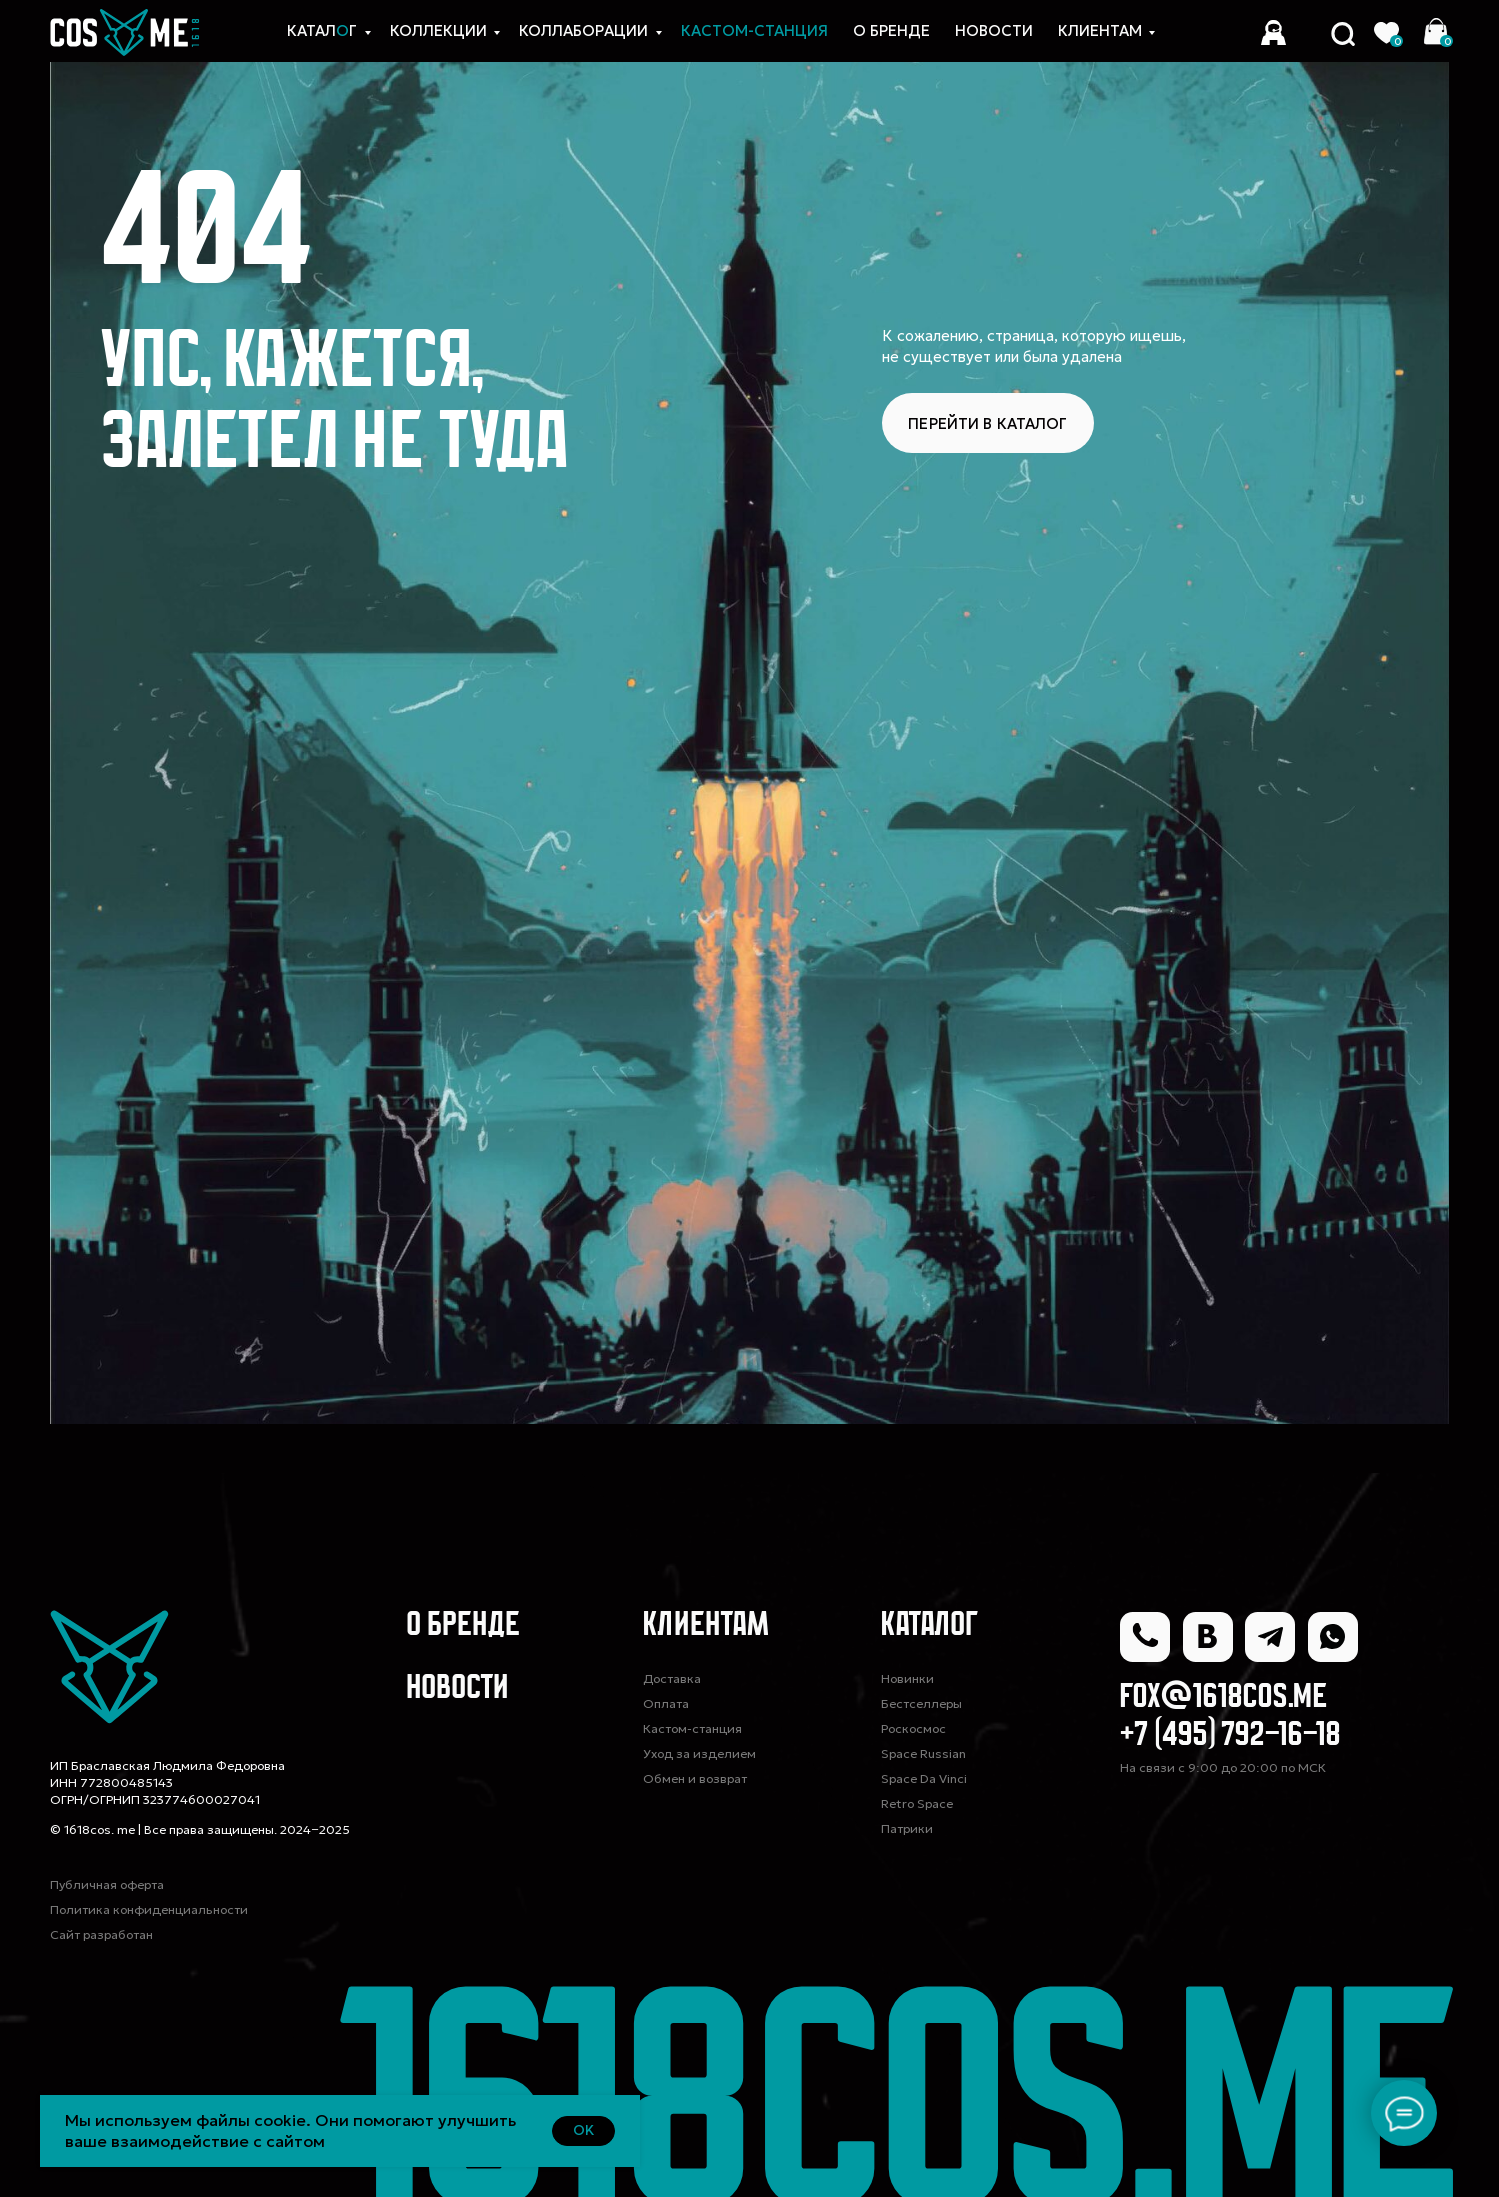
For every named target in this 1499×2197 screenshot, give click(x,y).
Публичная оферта (107, 1884)
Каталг (322, 30)
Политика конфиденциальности (149, 1909)
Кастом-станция (692, 1728)
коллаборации (583, 30)
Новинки (907, 1678)
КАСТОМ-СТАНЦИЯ (754, 30)
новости (994, 30)
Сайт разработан (101, 1934)
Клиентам (1100, 30)
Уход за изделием (699, 1753)
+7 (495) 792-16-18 (1230, 1736)
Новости (457, 1689)
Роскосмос (913, 1728)
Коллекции (438, 30)
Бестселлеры (921, 1703)
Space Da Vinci (924, 1778)
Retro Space (917, 1803)
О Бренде (891, 30)
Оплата (666, 1703)
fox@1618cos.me (1224, 1698)
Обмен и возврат (695, 1778)
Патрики (907, 1828)
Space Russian (923, 1753)
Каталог (930, 1626)
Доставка (672, 1678)
